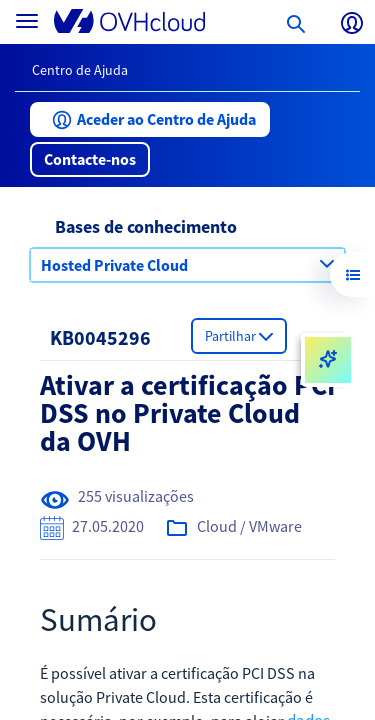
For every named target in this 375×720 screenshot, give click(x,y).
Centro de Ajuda (80, 70)
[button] (150, 119)
